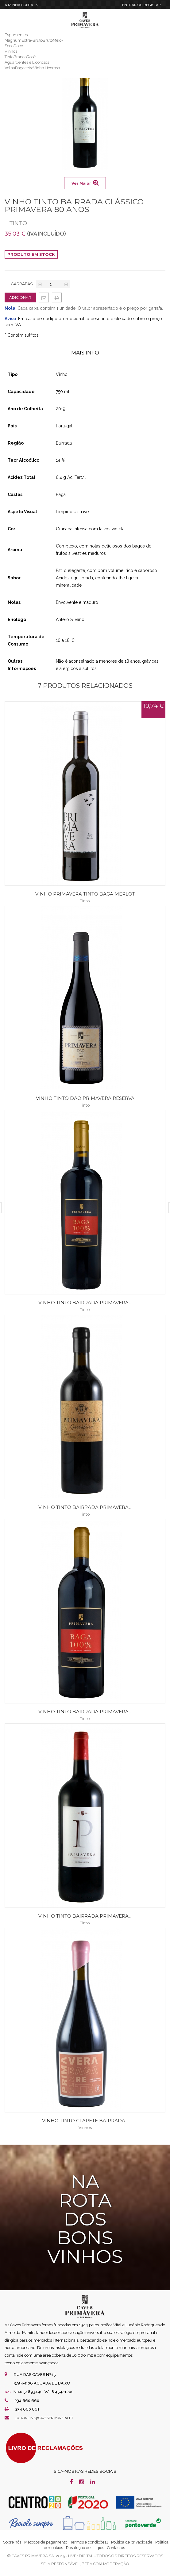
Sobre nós (12, 2542)
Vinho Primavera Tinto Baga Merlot (85, 894)
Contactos (116, 2547)
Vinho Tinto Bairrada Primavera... (85, 1302)
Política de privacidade (131, 2542)
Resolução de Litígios (85, 2547)
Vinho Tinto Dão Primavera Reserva (85, 1098)
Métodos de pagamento (45, 2542)
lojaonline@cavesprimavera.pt (44, 2418)
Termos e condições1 (89, 2542)
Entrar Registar (141, 5)
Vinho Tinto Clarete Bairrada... (85, 2120)
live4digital (80, 2556)
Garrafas (22, 283)
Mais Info (85, 353)
